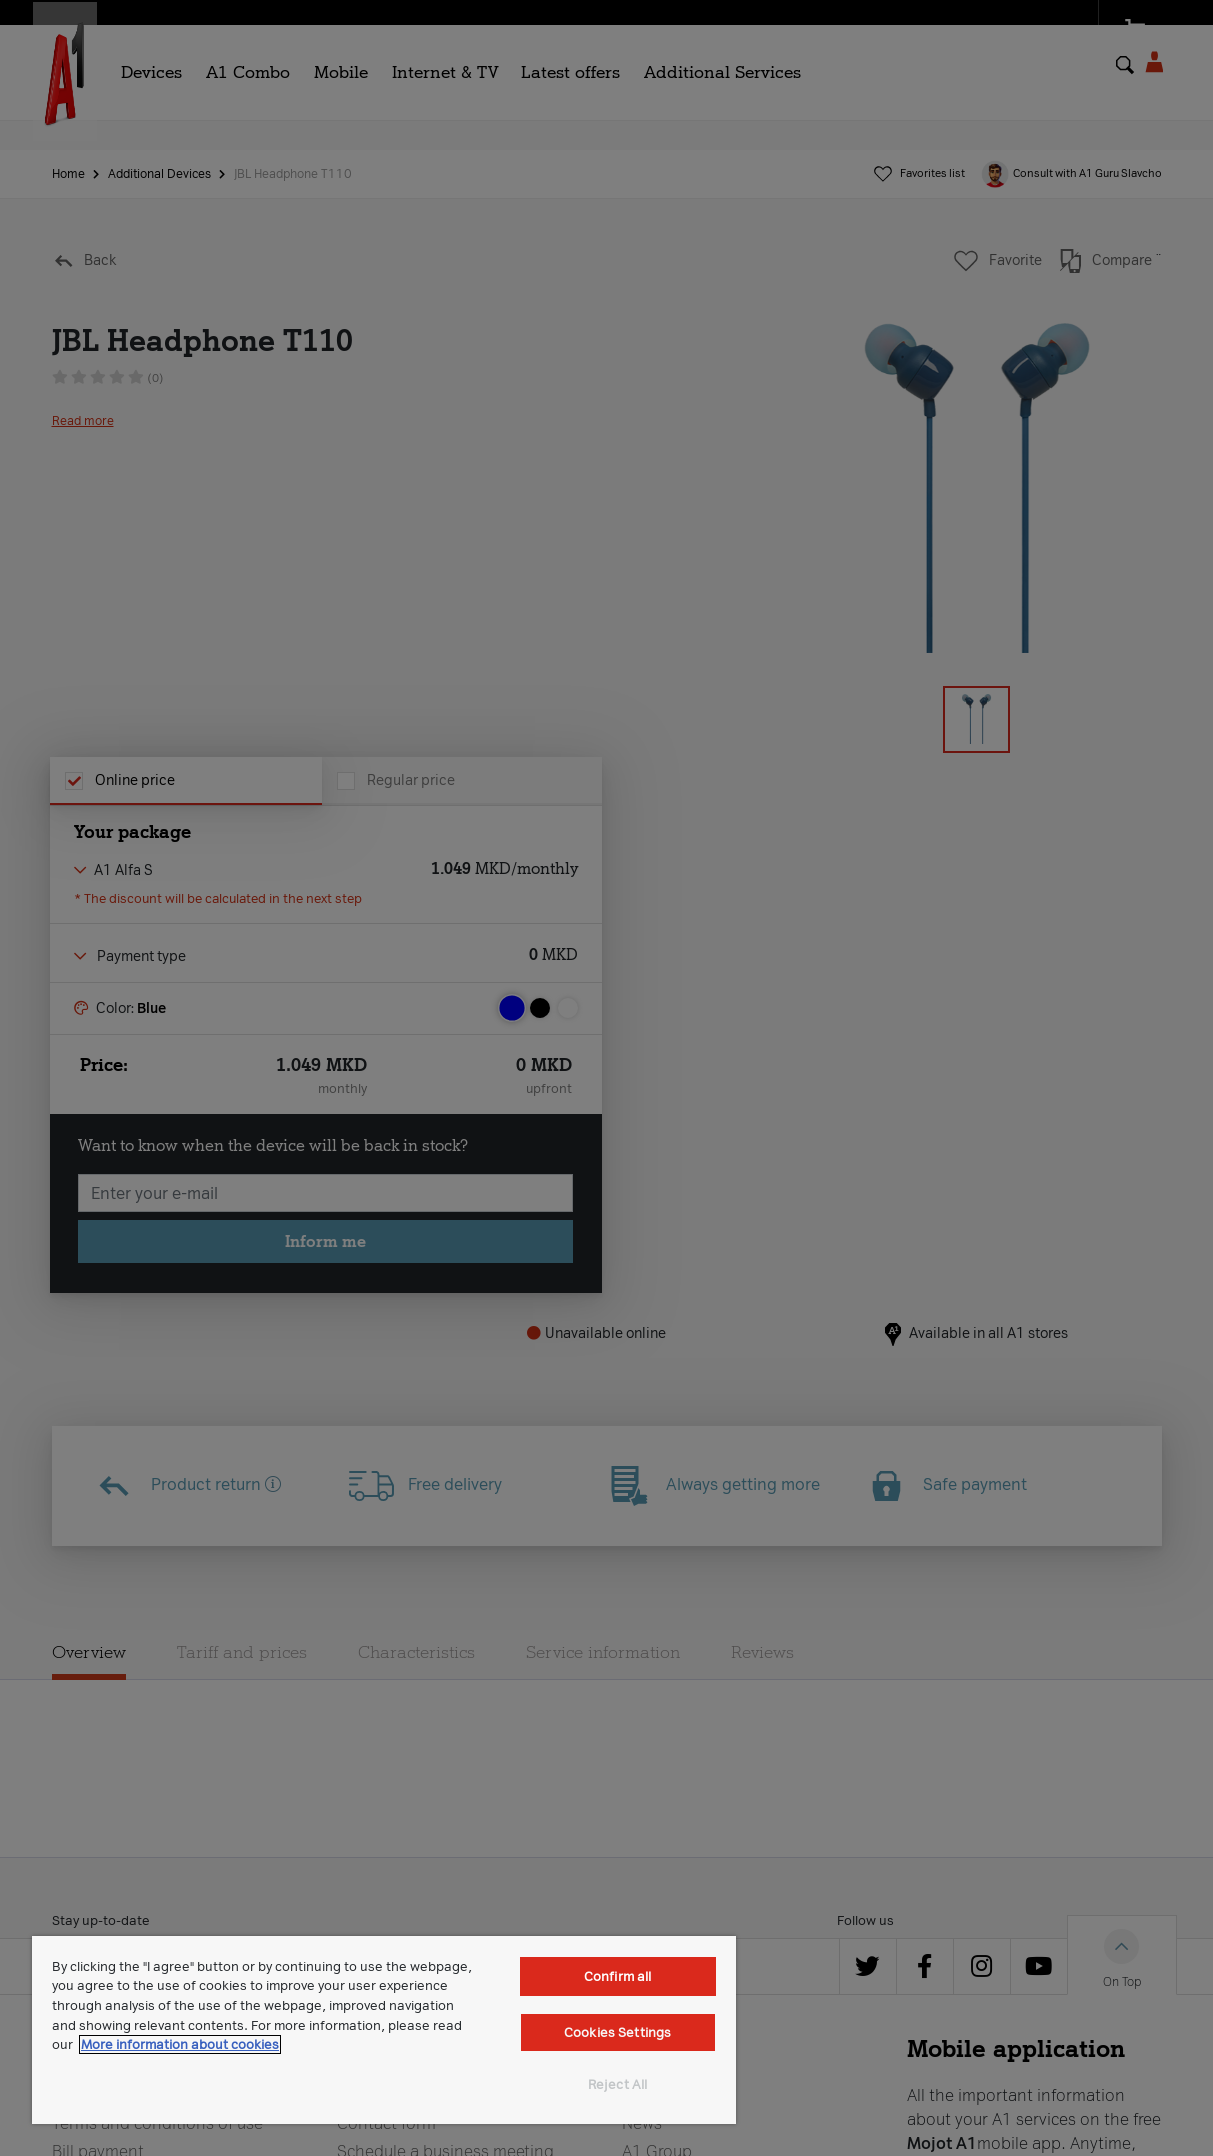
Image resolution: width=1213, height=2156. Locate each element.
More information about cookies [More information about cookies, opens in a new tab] (180, 2044)
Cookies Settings (617, 2032)
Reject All (617, 2084)
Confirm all (617, 1976)
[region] (384, 2030)
